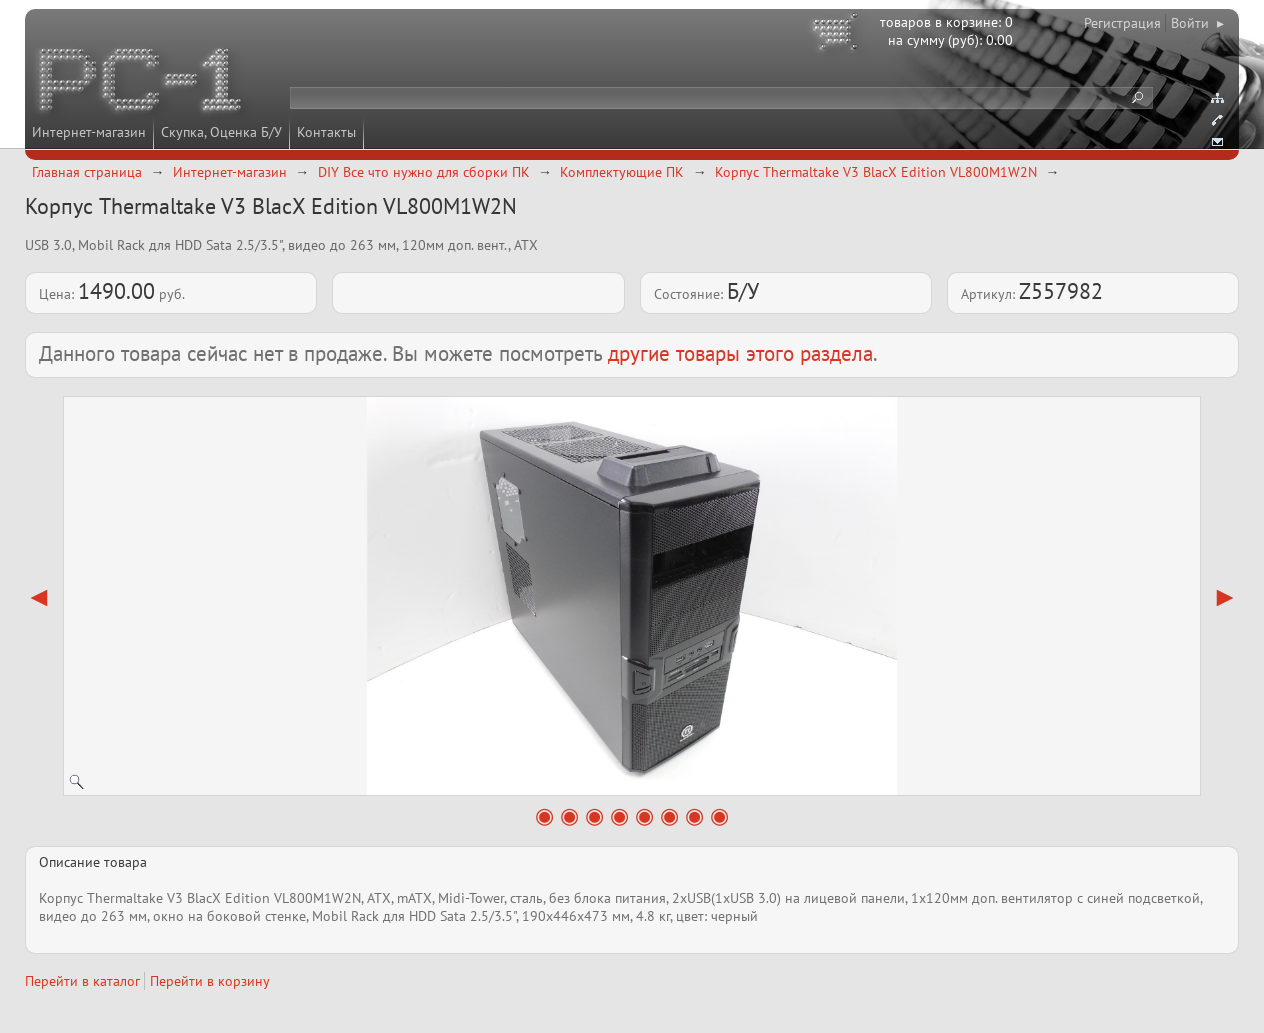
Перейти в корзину (210, 981)
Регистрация (1122, 23)
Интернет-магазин (89, 132)
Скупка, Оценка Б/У (221, 132)
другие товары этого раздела (740, 353)
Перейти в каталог (82, 981)
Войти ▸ (1197, 23)
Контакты (326, 132)
